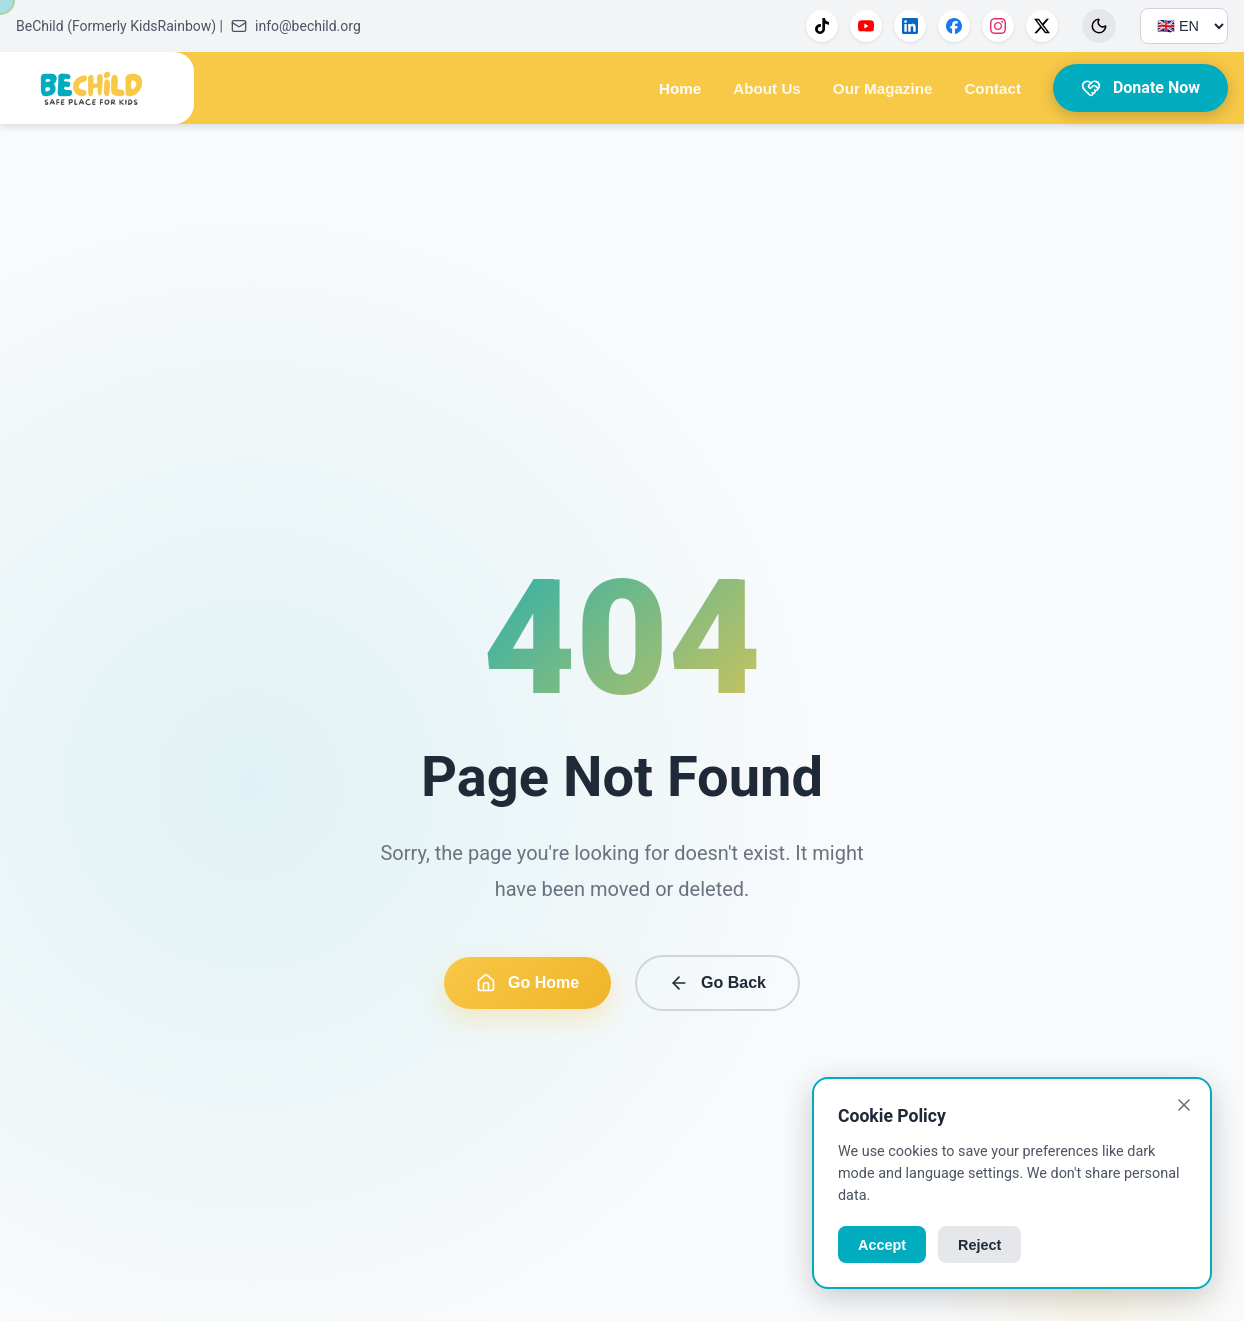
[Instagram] (998, 26)
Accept (882, 1245)
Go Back (717, 983)
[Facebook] (954, 26)
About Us (767, 88)
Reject (979, 1245)
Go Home (527, 983)
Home (680, 88)
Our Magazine (883, 88)
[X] (1042, 26)
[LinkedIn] (910, 26)
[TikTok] (822, 26)
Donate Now (1140, 88)
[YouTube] (866, 26)
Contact (992, 88)
